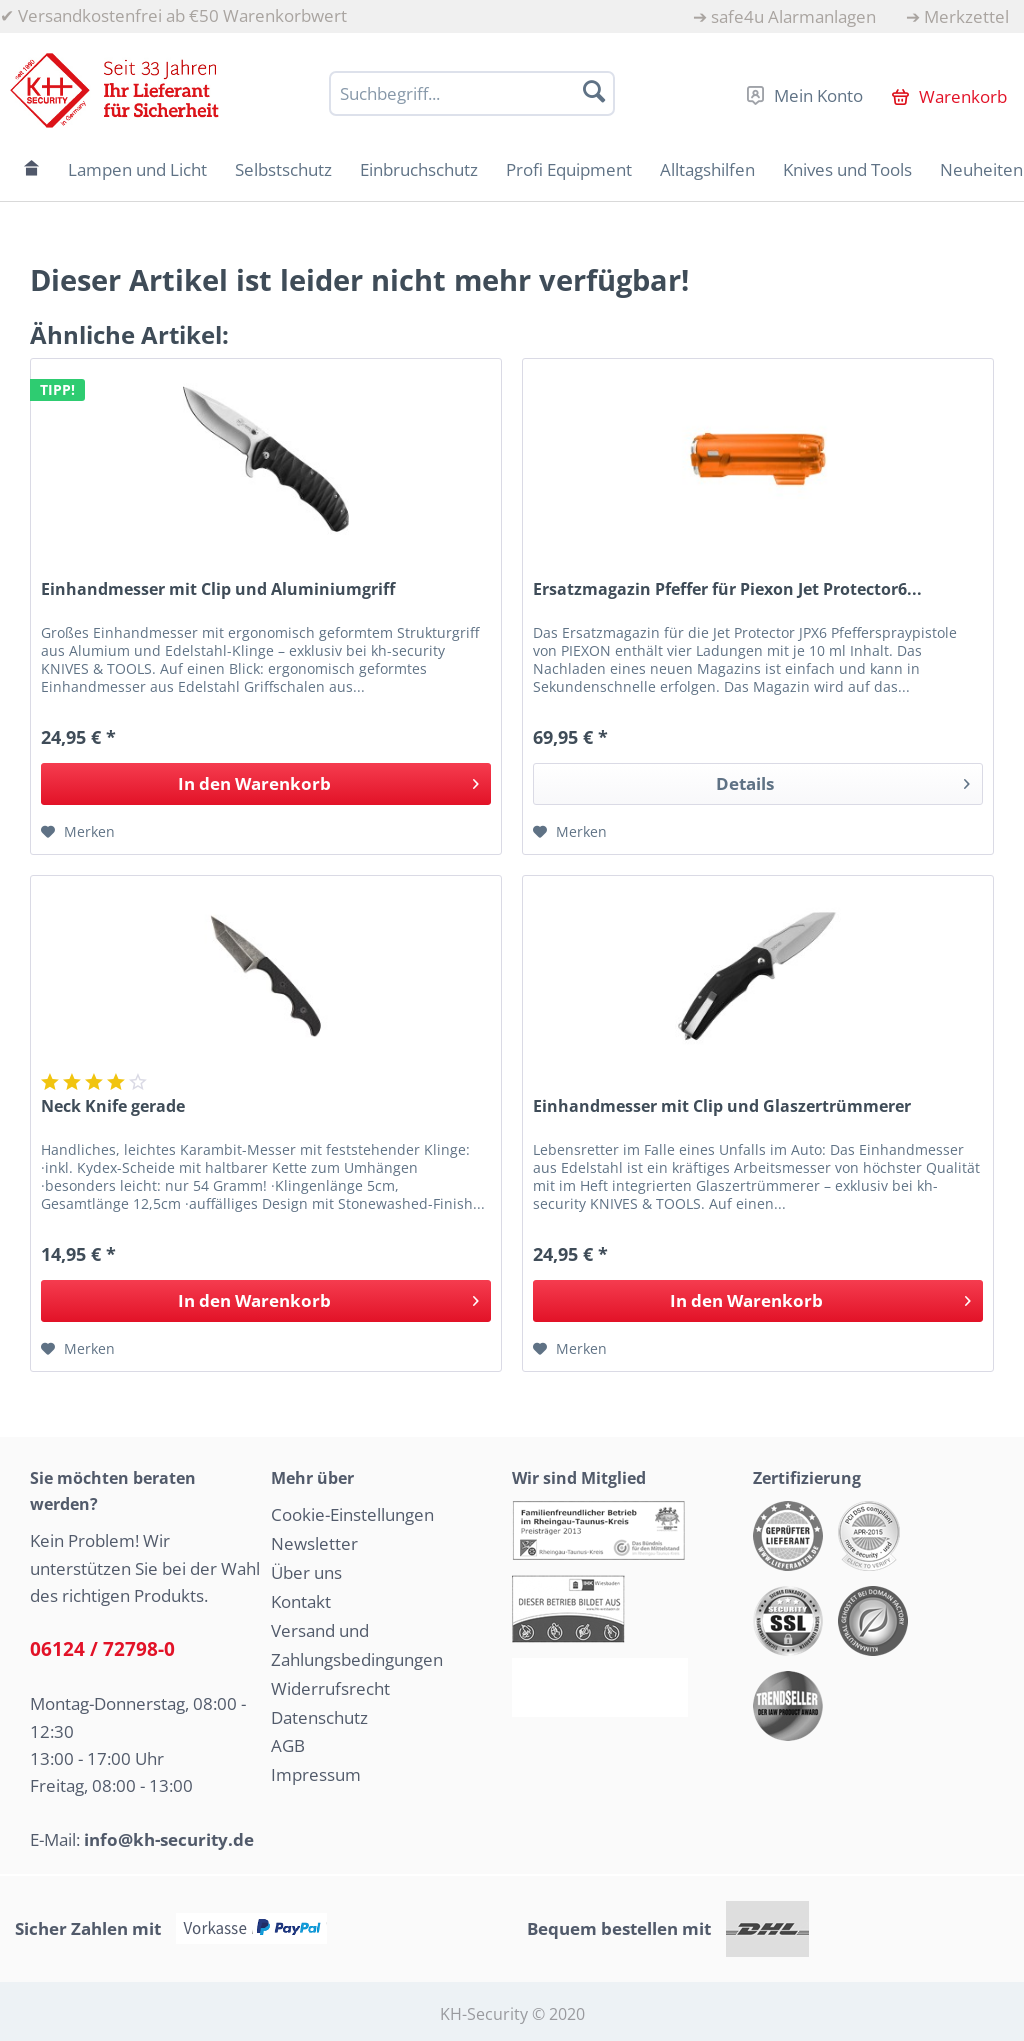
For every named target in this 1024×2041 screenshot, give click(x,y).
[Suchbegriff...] (472, 93)
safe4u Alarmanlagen (793, 16)
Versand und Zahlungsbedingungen (357, 1645)
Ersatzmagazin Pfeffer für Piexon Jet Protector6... (727, 589)
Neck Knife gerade (113, 1106)
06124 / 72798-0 (102, 1649)
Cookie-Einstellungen (352, 1514)
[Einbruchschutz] (419, 169)
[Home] (32, 169)
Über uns (306, 1572)
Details (843, 781)
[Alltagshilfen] (707, 169)
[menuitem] (784, 16)
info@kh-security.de (169, 1839)
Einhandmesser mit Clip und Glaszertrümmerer (722, 1106)
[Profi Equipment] (569, 169)
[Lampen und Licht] (137, 169)
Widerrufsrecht (330, 1688)
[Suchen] (594, 91)
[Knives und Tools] (847, 169)
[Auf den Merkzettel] (78, 832)
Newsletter (314, 1543)
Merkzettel (966, 16)
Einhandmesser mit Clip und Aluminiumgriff (218, 589)
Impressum (316, 1774)
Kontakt (301, 1601)
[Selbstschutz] (283, 169)
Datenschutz (319, 1717)
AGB (288, 1745)
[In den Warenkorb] (266, 784)
